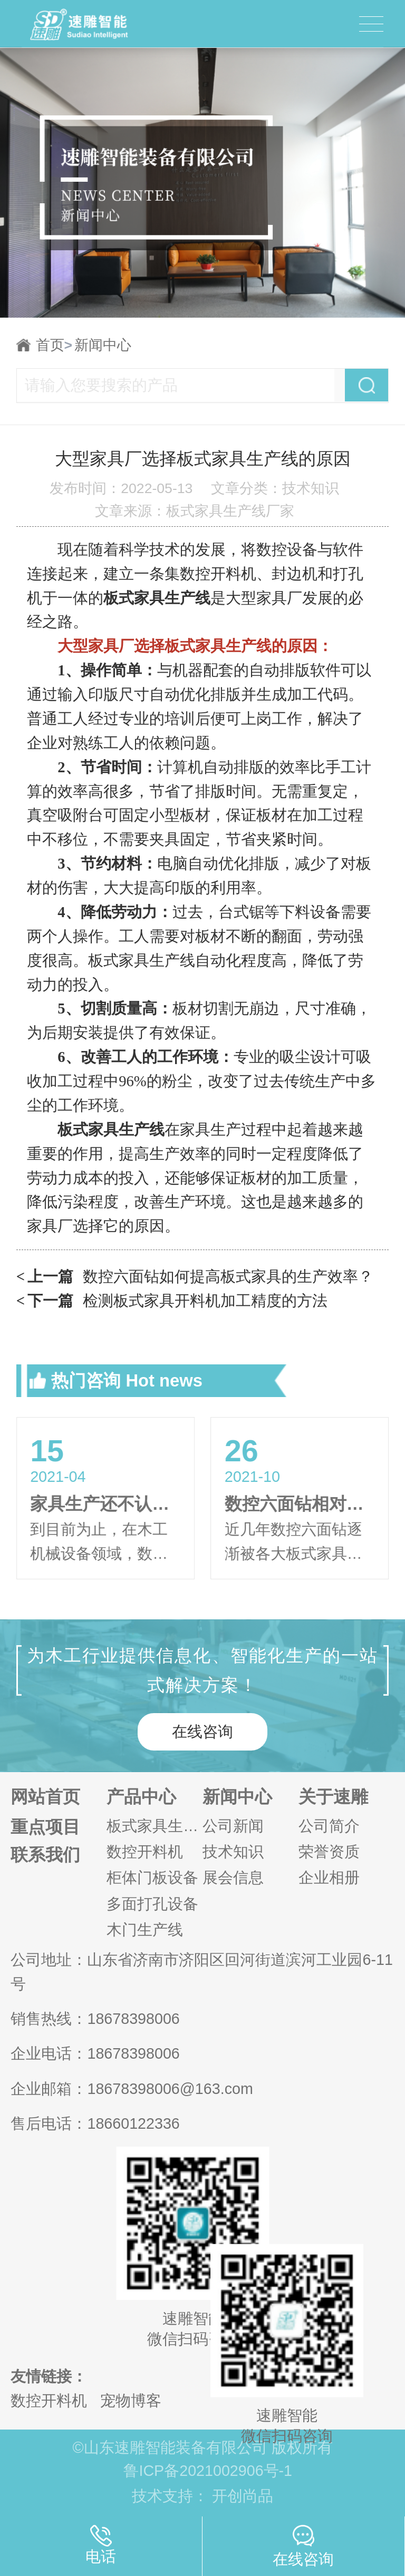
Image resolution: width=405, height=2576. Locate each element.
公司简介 (329, 1826)
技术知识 (233, 1852)
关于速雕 (333, 1797)
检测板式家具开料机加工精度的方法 (172, 1301)
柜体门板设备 (152, 1877)
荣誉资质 (329, 1852)
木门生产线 (145, 1930)
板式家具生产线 (154, 1826)
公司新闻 (233, 1826)
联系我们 (45, 1855)
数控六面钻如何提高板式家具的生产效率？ (195, 1277)
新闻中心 (102, 345)
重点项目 (45, 1827)
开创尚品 (242, 2495)
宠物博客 (130, 2400)
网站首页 (45, 1797)
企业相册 (329, 1877)
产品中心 (141, 1797)
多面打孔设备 (152, 1904)
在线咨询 (202, 1731)
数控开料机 (145, 1852)
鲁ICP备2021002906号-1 (207, 2470)
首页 (54, 345)
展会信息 (233, 1877)
